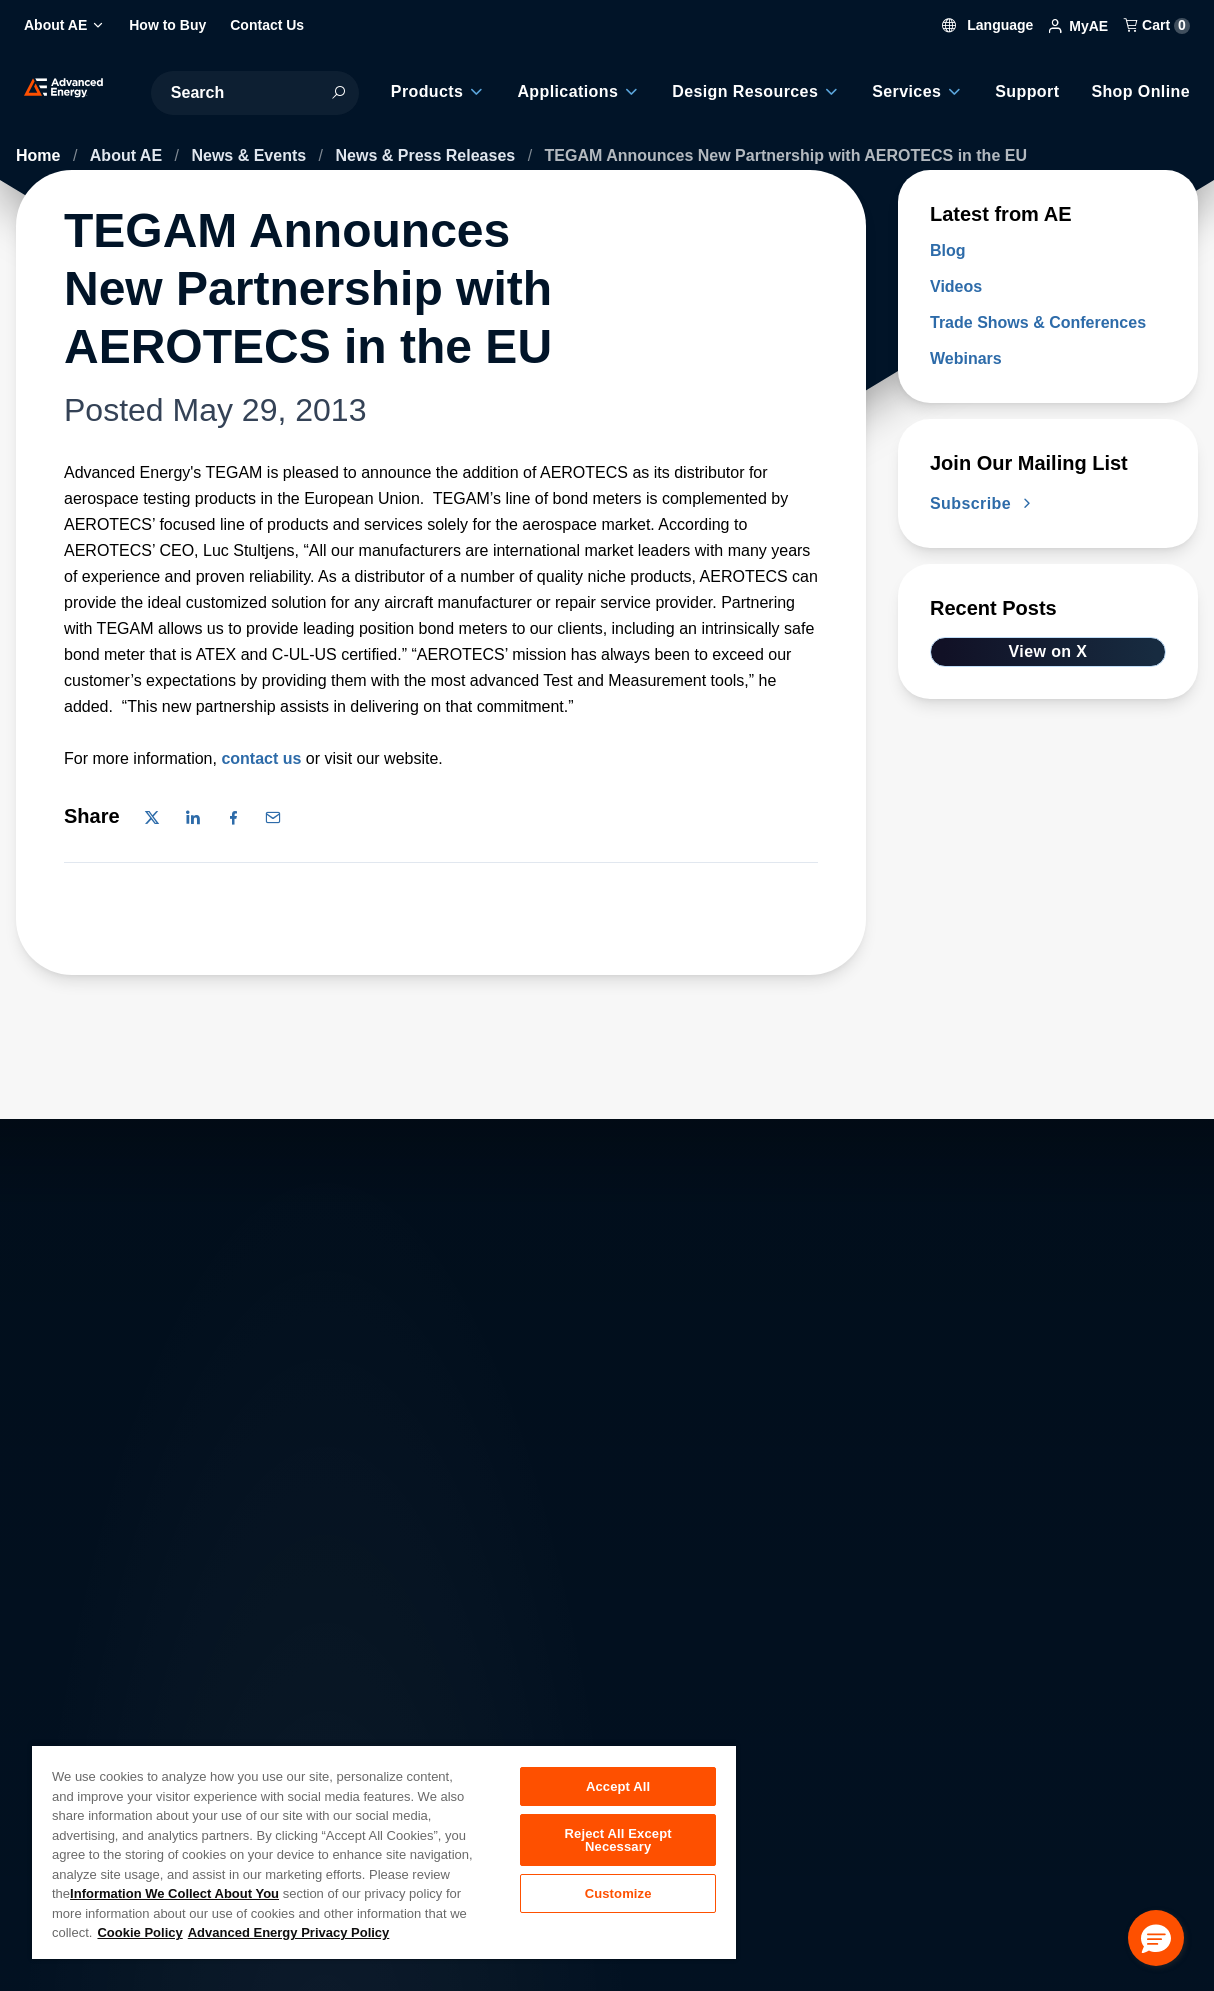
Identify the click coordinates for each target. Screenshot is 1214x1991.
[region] (384, 1851)
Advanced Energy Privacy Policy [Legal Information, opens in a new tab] (289, 1932)
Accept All (618, 1786)
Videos (956, 286)
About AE (128, 155)
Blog (948, 250)
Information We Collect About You (174, 1893)
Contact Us (203, 1724)
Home (40, 155)
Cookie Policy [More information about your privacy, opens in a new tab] (139, 1932)
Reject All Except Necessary (618, 1842)
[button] (1156, 1938)
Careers (364, 1680)
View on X (1048, 651)
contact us (261, 758)
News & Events (250, 155)
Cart (1157, 25)
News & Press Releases (428, 155)
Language (988, 25)
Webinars (966, 358)
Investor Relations (400, 1724)
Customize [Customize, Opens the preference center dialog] (618, 1897)
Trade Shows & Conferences (1038, 322)
